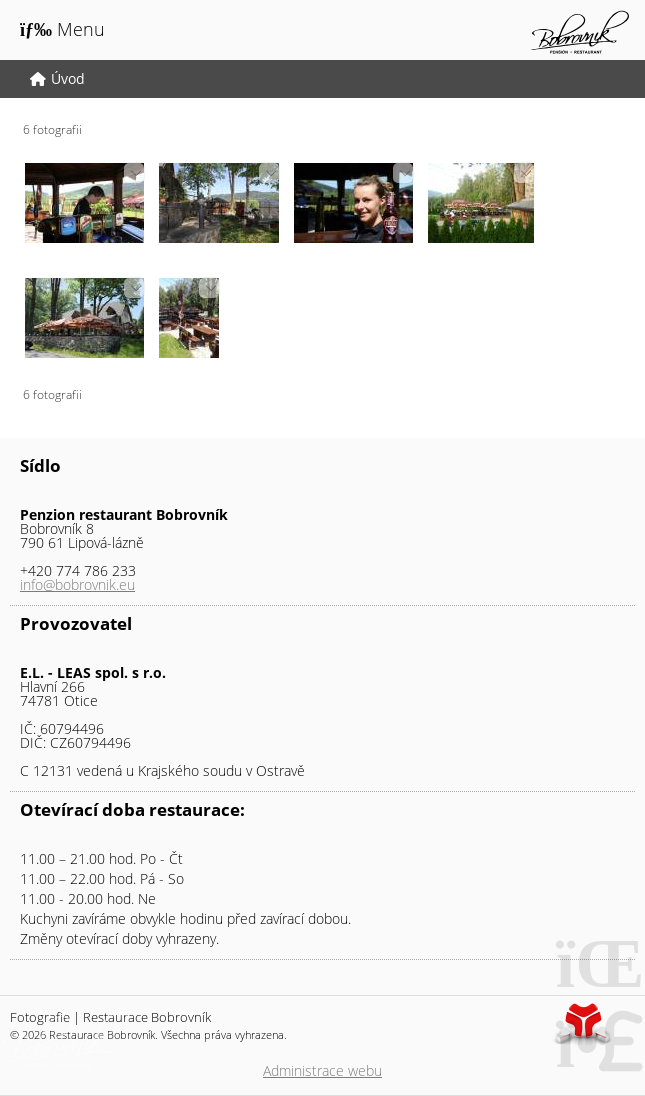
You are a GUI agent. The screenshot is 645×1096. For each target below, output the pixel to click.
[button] (62, 29)
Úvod (580, 32)
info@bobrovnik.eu (77, 584)
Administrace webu (322, 1070)
